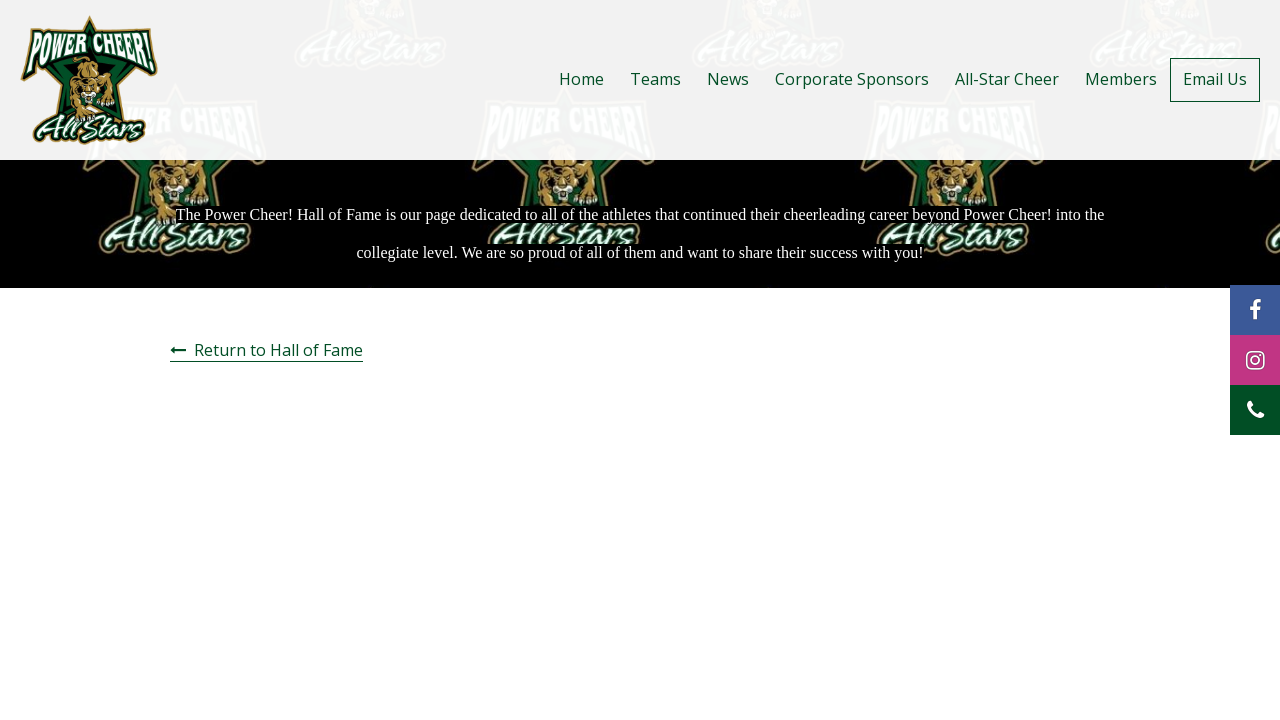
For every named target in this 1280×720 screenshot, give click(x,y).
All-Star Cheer (1007, 79)
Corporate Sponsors (852, 79)
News (728, 79)
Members (1121, 79)
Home (581, 79)
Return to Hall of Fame (278, 350)
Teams (655, 79)
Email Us (1215, 79)
